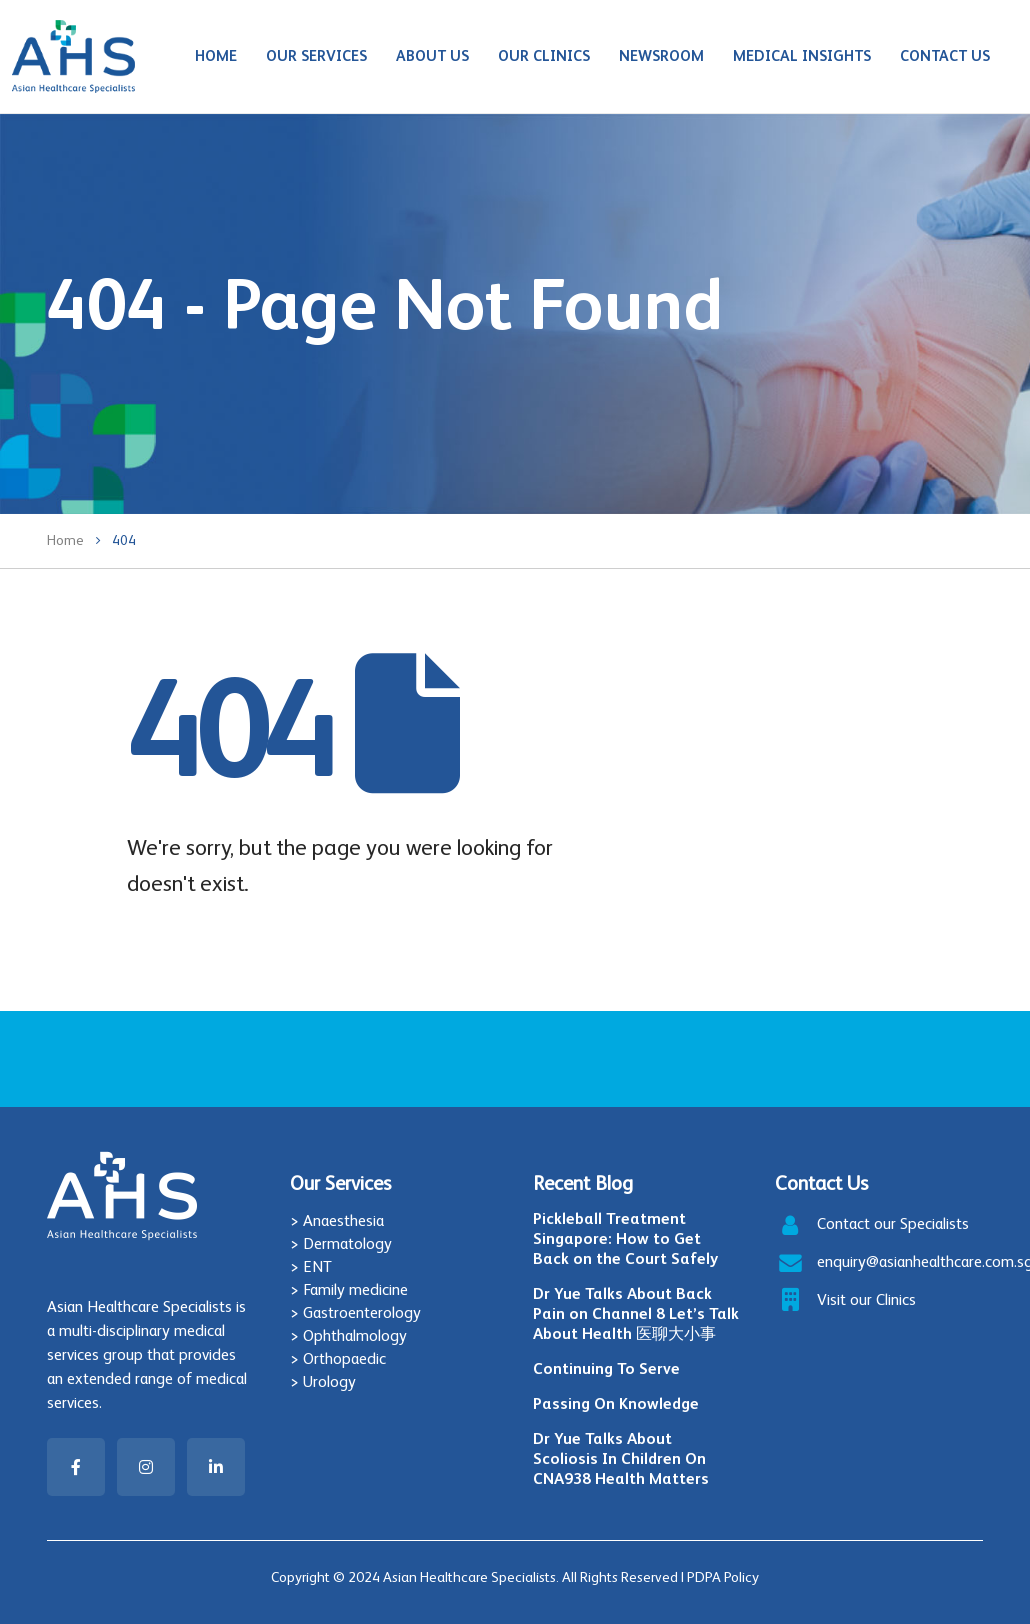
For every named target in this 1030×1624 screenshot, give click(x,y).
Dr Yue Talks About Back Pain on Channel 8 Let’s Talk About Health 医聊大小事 (636, 1313)
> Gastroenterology (355, 1312)
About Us (432, 55)
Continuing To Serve (606, 1368)
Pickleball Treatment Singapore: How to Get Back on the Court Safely (625, 1238)
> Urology (323, 1381)
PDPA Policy (723, 1577)
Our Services (316, 55)
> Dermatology (341, 1243)
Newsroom (661, 55)
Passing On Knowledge (616, 1403)
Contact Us (945, 55)
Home (216, 55)
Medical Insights (802, 55)
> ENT (311, 1266)
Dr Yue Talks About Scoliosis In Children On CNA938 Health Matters (621, 1458)
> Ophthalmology (348, 1335)
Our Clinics (544, 55)
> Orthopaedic (338, 1358)
